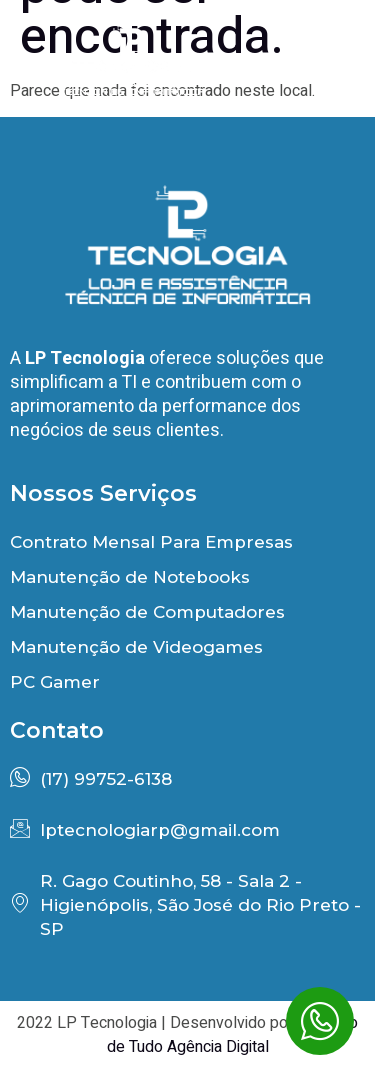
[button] (319, 48)
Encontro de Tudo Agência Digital (233, 1035)
